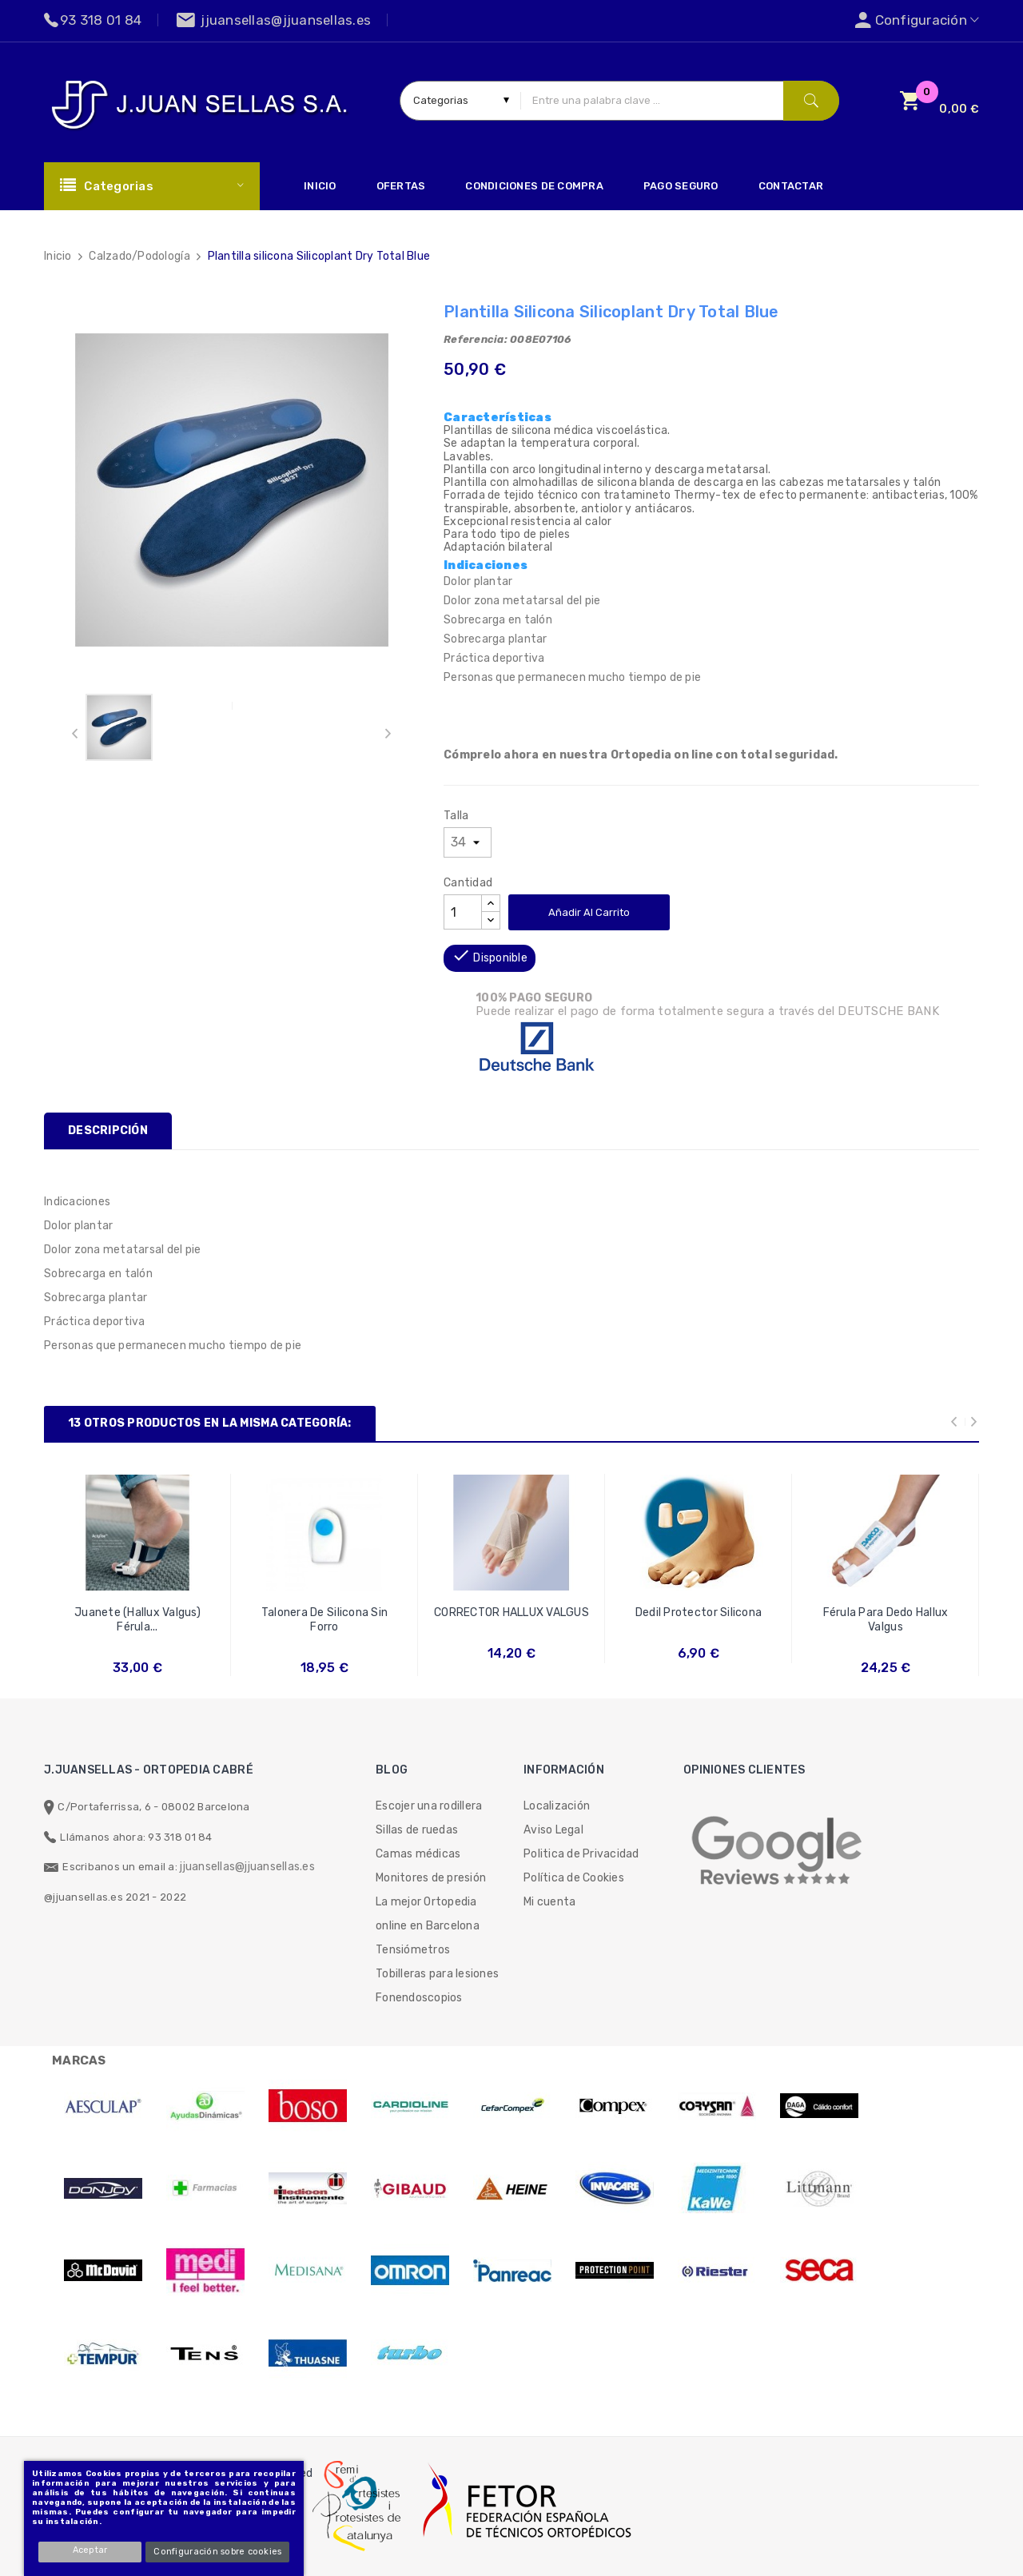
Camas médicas (418, 1854)
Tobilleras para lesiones (437, 1974)
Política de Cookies (573, 1878)
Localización (556, 1806)
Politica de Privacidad (581, 1854)
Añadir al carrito (589, 912)
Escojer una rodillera (429, 1806)
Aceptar (91, 2550)
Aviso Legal (553, 1830)
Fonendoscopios (419, 1998)
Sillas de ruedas (417, 1830)
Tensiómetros (413, 1950)
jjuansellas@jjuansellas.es (247, 1866)
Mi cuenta (549, 1902)
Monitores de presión (431, 1878)
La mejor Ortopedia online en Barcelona (428, 1914)
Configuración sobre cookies (218, 2551)
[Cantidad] (463, 912)
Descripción (108, 1130)
